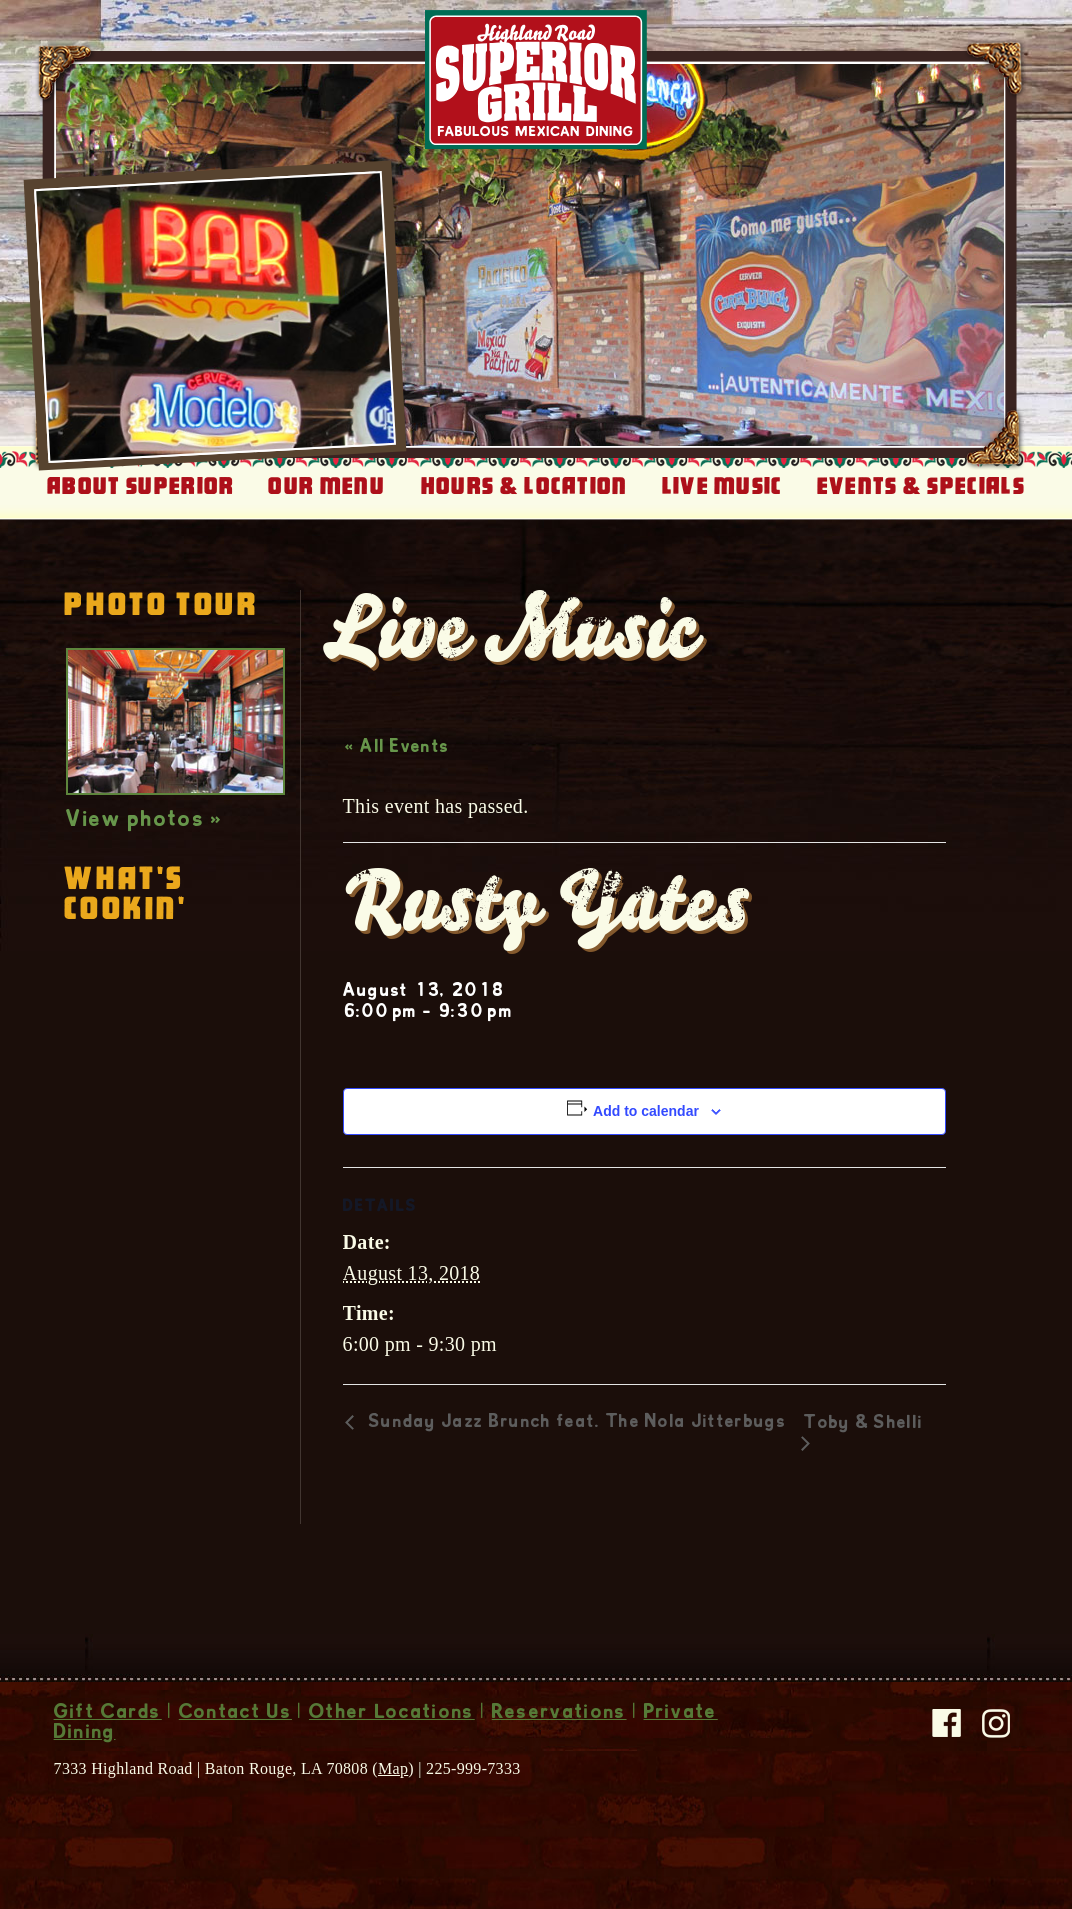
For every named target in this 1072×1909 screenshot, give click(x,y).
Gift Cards (108, 1714)
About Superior (140, 486)
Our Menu (326, 486)
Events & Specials (921, 486)
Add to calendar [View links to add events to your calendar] (646, 1111)
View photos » (144, 821)
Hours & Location (524, 486)
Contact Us (235, 1714)
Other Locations (392, 1714)
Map (393, 1768)
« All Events (397, 748)
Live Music (722, 486)
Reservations (559, 1714)
